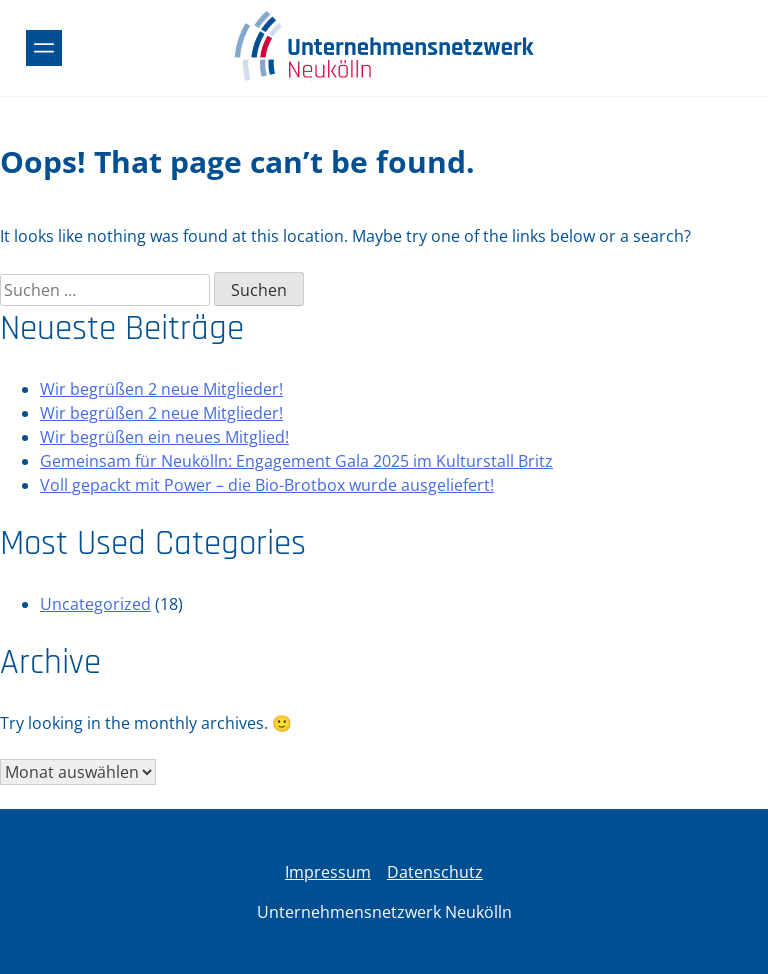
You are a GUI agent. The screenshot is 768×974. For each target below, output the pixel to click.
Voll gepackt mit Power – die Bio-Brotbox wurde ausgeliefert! (267, 485)
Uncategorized (95, 604)
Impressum (328, 872)
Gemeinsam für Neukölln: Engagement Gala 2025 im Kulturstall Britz (296, 461)
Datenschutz (435, 872)
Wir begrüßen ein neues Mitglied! (164, 437)
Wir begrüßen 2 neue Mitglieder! (161, 389)
